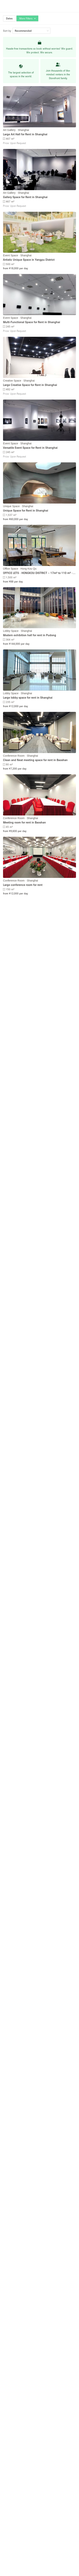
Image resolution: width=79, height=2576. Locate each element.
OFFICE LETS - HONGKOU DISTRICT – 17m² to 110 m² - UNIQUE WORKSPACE (38, 573)
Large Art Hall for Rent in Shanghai (25, 134)
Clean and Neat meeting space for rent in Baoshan (35, 760)
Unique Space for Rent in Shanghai (25, 510)
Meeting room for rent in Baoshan (24, 822)
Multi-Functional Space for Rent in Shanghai (31, 322)
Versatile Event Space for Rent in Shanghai (30, 447)
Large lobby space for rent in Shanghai (27, 697)
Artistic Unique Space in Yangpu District (29, 259)
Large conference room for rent (22, 884)
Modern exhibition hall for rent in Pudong (29, 635)
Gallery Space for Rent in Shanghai (25, 197)
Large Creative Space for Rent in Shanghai (30, 384)
